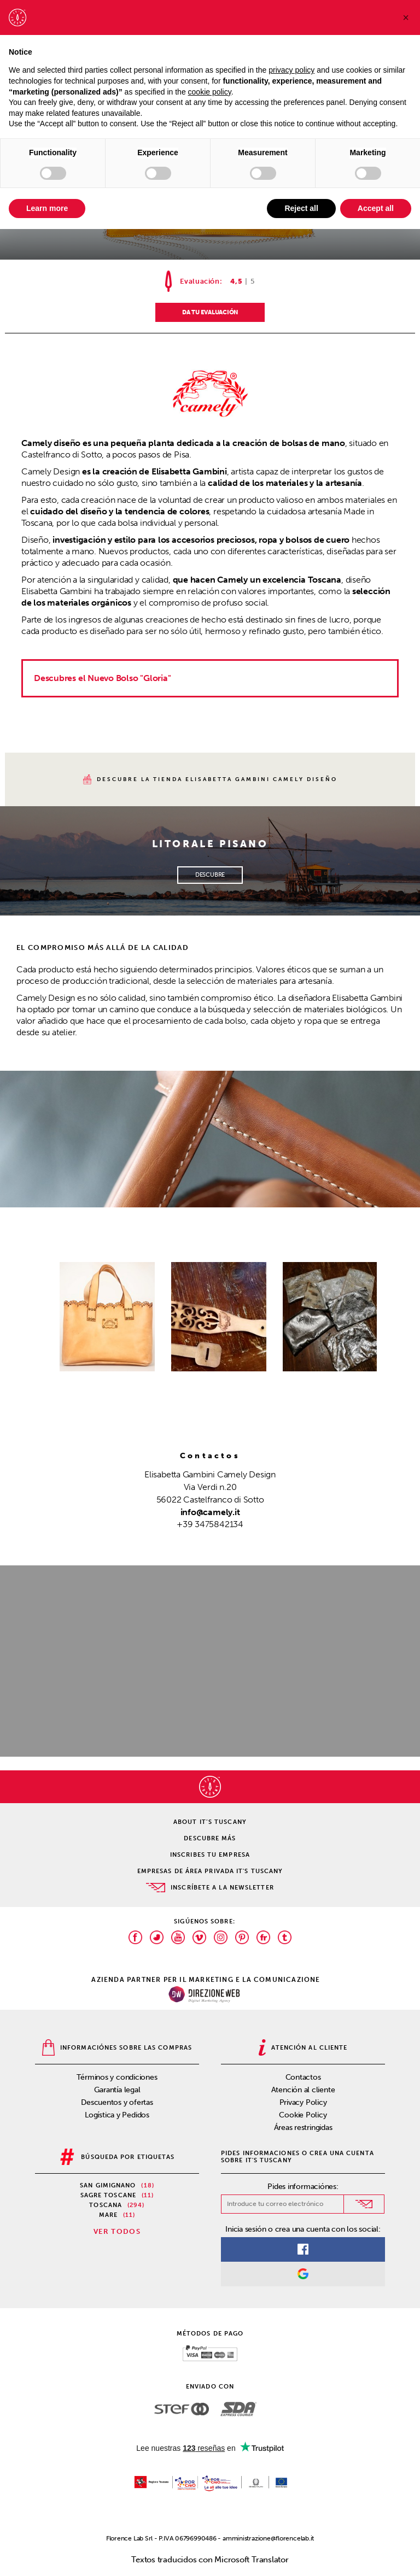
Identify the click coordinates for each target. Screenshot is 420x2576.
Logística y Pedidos (117, 2115)
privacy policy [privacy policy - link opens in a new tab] (291, 70)
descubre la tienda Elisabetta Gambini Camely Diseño (210, 779)
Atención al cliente (303, 2089)
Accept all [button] (376, 208)
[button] (406, 17)
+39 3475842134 (210, 1524)
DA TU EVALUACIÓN (210, 312)
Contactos (303, 2077)
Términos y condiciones (117, 2077)
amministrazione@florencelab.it (268, 2538)
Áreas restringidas (303, 2127)
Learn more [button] (47, 208)
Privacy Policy (303, 2102)
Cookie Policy (302, 2115)
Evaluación (200, 281)
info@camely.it (210, 1512)
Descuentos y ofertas (117, 2102)
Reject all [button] (301, 208)
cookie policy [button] (209, 91)
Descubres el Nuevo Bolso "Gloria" (102, 678)
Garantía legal (117, 2089)
